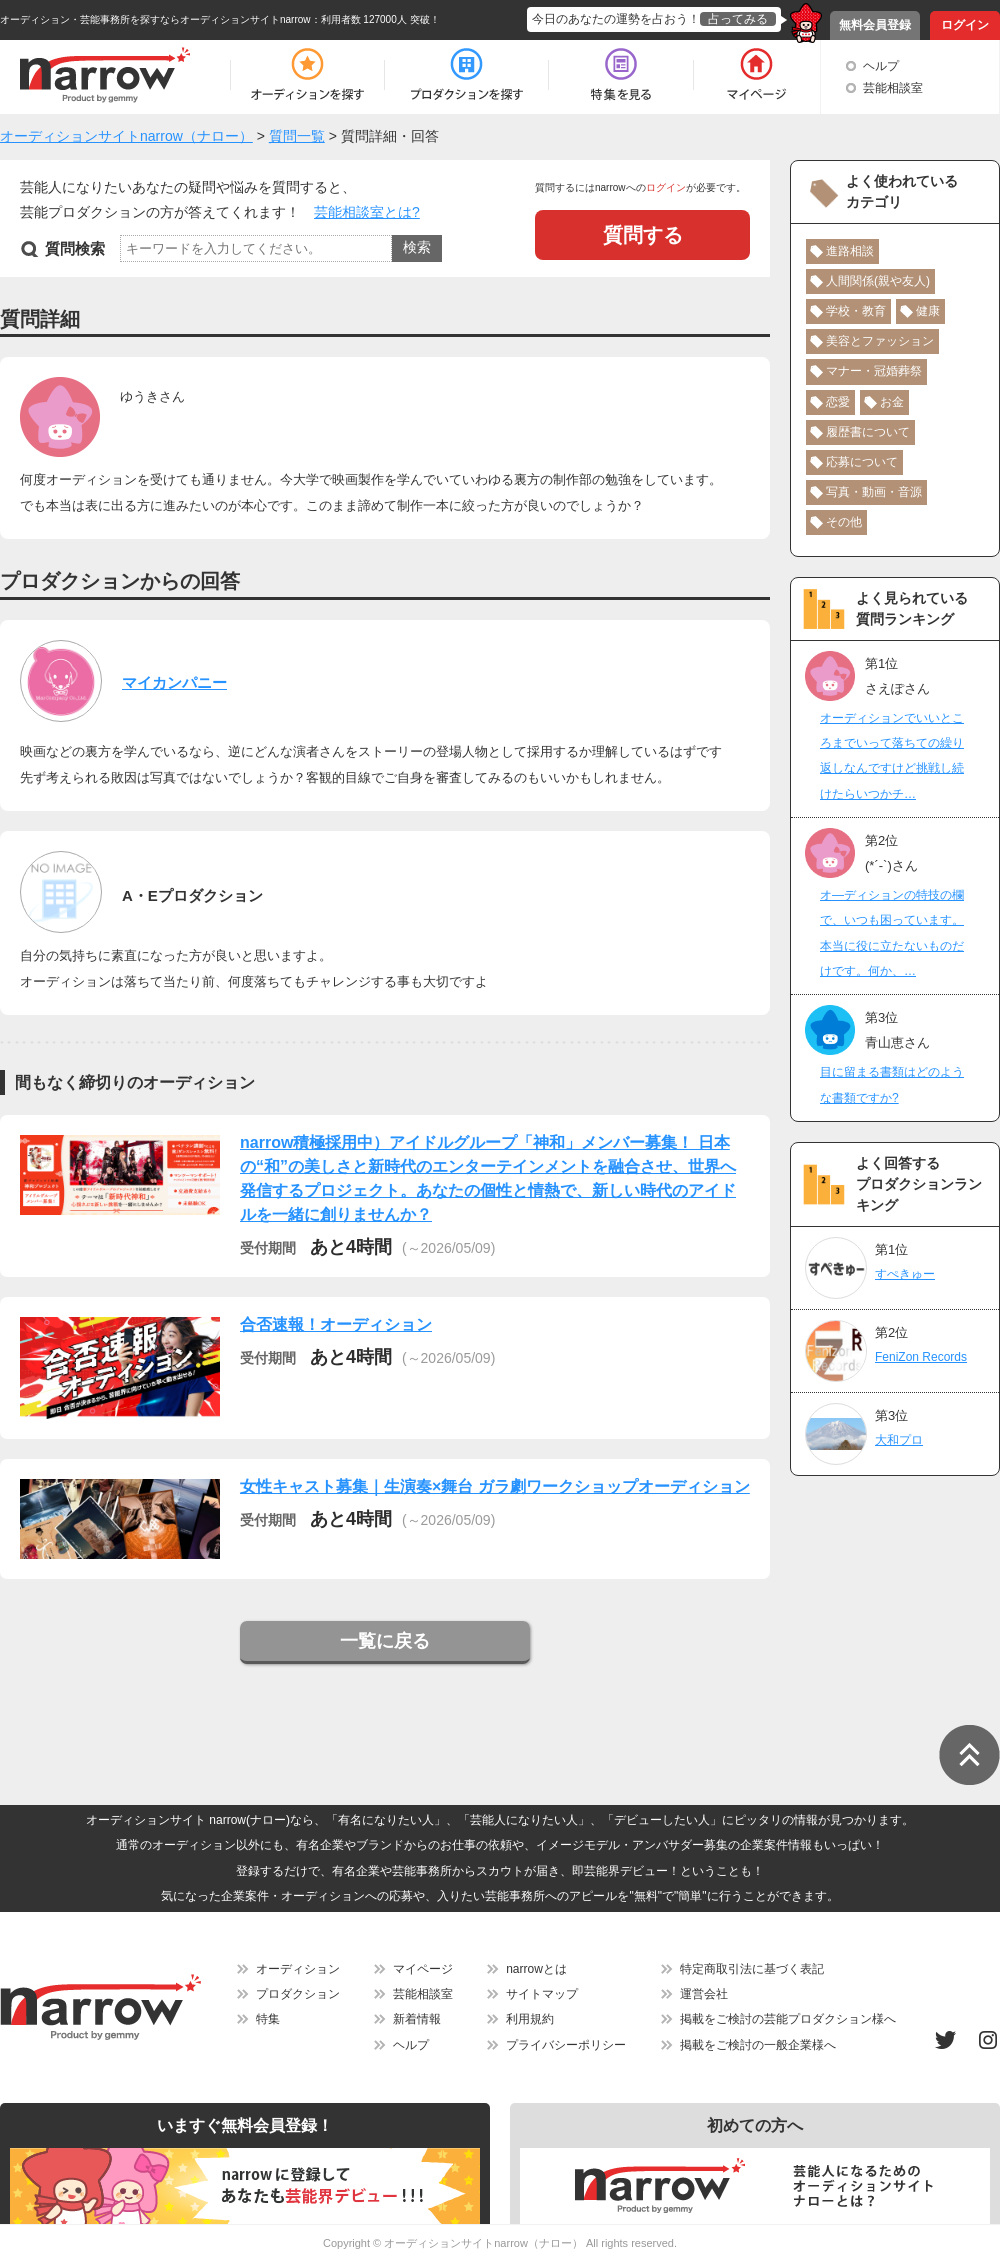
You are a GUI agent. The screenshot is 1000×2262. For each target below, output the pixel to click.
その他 (844, 522)
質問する (643, 235)
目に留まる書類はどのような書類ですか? (892, 1084)
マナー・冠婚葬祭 (874, 371)
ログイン (965, 25)
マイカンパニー (174, 682)
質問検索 (75, 248)
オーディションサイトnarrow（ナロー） (483, 2243)
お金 (892, 402)
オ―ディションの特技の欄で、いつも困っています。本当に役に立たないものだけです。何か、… (892, 933)
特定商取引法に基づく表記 (752, 1969)
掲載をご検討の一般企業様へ (758, 2045)
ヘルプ (881, 66)
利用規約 (530, 2019)
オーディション (298, 1969)
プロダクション (298, 1994)
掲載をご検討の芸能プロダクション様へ (788, 2019)
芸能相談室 (893, 88)
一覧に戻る (385, 1641)
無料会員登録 (875, 25)
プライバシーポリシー (566, 2045)
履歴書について (868, 432)
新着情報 (417, 2019)
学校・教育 (856, 311)
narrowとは (536, 1969)
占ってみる (738, 19)
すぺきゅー (905, 1274)
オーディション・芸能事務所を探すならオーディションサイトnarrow (155, 19)
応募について (862, 462)
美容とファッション (880, 341)
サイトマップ (542, 1994)
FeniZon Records (921, 1357)
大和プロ (899, 1440)
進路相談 (850, 251)
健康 (928, 311)
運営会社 (704, 1994)
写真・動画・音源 (874, 492)
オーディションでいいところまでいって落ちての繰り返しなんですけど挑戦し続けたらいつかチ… (892, 756)
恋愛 (838, 402)
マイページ (423, 1969)
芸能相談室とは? (367, 212)
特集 (268, 2019)
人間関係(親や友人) (878, 281)
